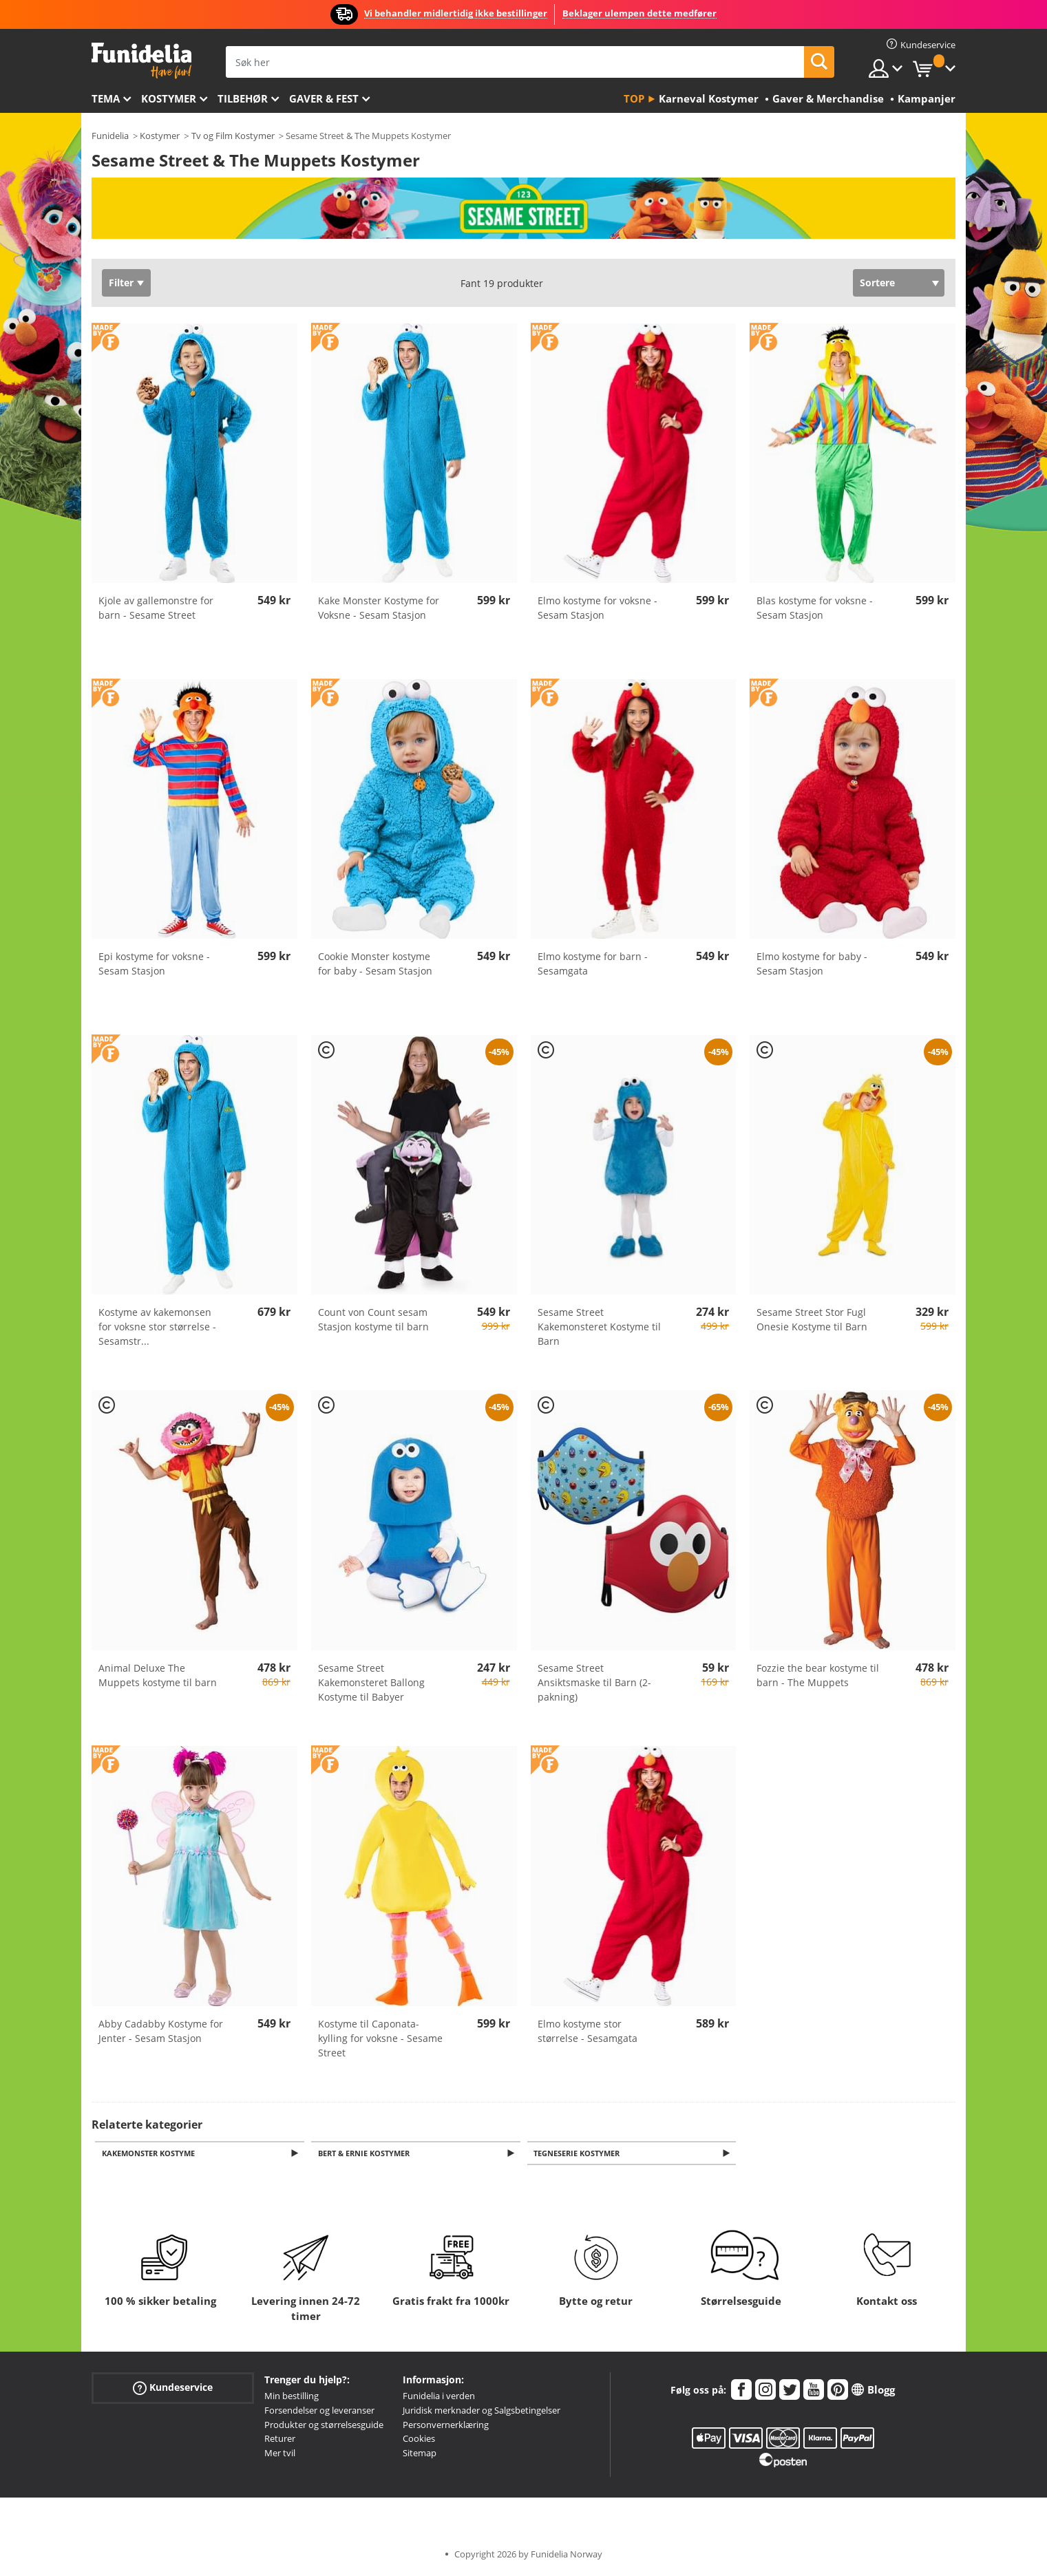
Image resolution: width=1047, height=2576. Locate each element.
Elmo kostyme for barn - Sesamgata (593, 963)
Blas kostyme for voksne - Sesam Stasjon (815, 607)
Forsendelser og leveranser (319, 2411)
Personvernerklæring (446, 2426)
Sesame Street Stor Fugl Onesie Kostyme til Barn (812, 1319)
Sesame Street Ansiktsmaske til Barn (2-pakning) (594, 1682)
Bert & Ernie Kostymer (366, 2154)
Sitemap (419, 2454)
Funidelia (110, 135)
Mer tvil (279, 2454)
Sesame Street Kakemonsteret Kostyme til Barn (599, 1327)
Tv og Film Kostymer (233, 135)
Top (634, 98)
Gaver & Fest (324, 98)
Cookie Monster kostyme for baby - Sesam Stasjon (375, 963)
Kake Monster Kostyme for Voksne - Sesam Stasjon (378, 607)
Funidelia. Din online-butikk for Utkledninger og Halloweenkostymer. (141, 61)
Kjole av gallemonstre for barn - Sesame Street (155, 607)
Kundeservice (173, 2389)
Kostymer (168, 98)
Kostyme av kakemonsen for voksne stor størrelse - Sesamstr (157, 1327)
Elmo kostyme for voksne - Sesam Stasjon (597, 607)
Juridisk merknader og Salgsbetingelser (481, 2411)
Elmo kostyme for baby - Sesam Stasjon (812, 963)
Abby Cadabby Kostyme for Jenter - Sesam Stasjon (160, 2031)
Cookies (419, 2440)
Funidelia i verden (439, 2397)
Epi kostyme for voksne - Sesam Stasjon (154, 963)
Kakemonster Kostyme (150, 2154)
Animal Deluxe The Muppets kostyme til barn (157, 1675)
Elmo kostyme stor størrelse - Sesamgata (587, 2031)
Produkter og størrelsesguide (323, 2426)
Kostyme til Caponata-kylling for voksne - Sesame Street (380, 2038)
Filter (121, 282)
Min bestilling (291, 2397)
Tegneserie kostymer (579, 2154)
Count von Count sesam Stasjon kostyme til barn (373, 1319)
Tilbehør (243, 98)
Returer (279, 2440)
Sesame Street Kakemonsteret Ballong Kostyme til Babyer (371, 1682)
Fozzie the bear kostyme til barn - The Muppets (818, 1675)
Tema (106, 98)
